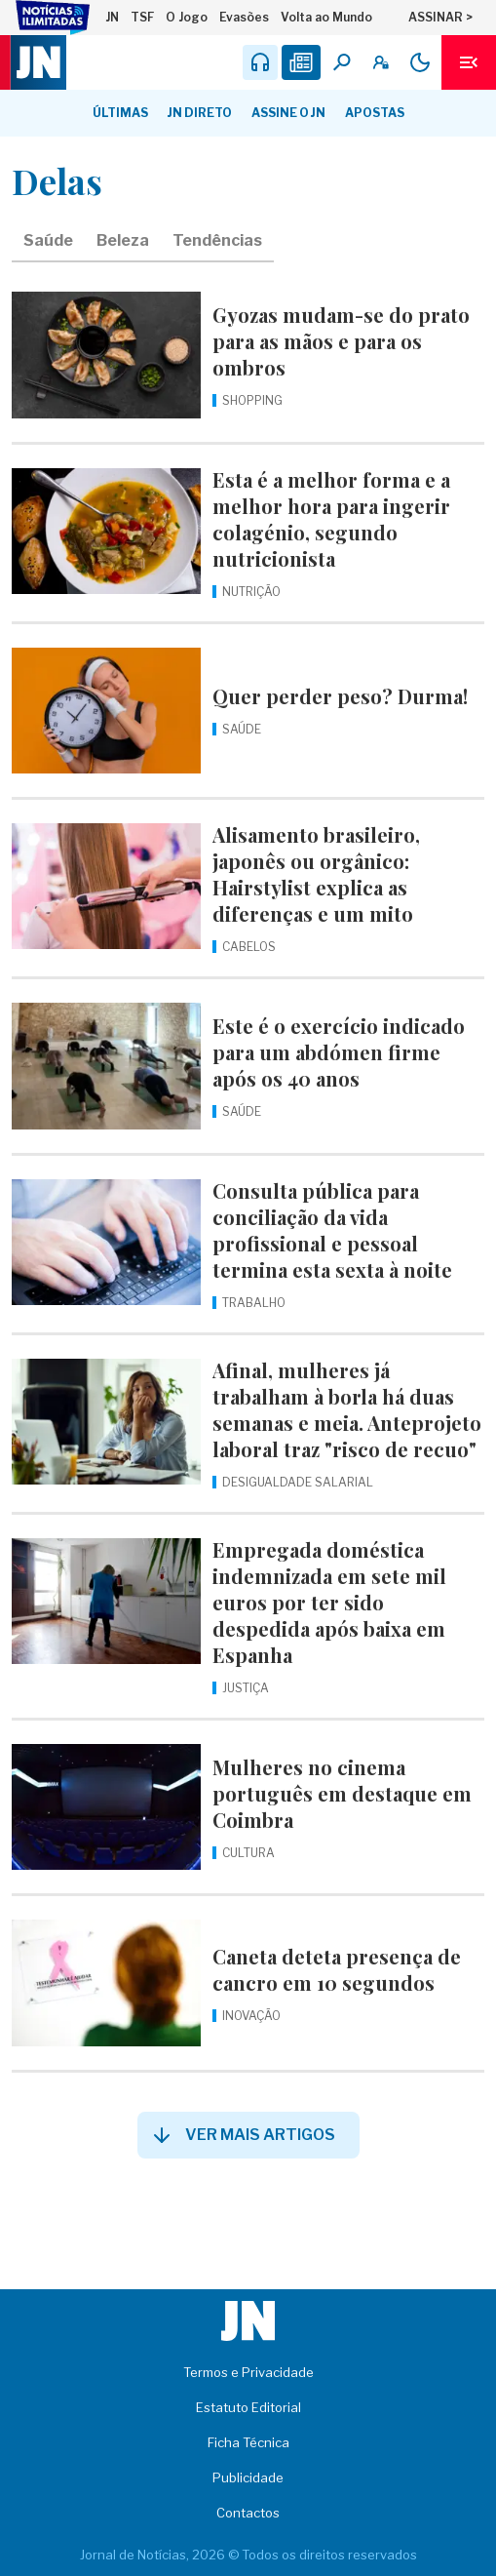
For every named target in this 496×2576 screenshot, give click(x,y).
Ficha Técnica (248, 2442)
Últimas (120, 112)
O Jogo (187, 17)
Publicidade (248, 2477)
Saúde (48, 240)
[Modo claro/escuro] (420, 62)
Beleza (122, 240)
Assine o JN (288, 112)
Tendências (217, 240)
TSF (142, 17)
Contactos (248, 2512)
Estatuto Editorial (248, 2407)
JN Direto (200, 112)
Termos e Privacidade (248, 2372)
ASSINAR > (440, 17)
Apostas (374, 112)
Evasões (244, 17)
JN (112, 17)
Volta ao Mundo (326, 17)
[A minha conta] (381, 62)
